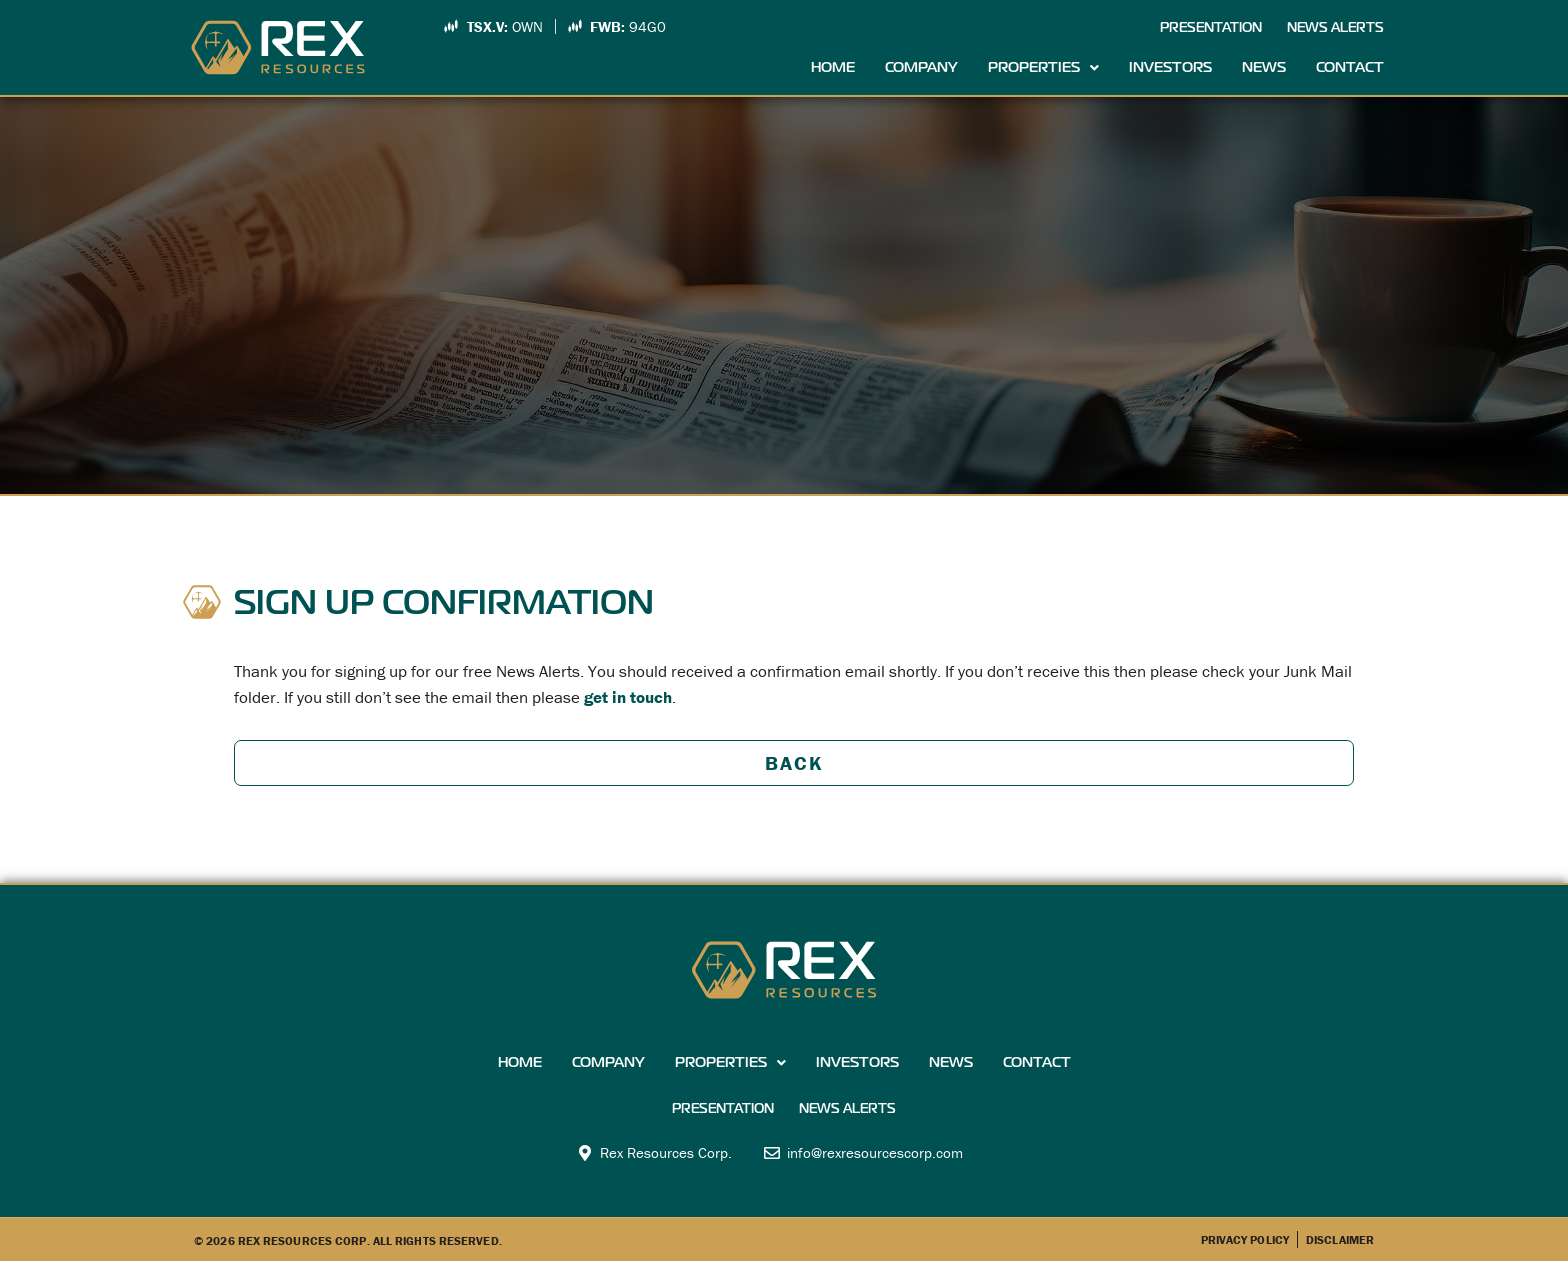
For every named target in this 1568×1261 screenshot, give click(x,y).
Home (833, 67)
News (1264, 67)
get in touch (628, 697)
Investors (1170, 67)
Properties (1043, 67)
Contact (1350, 67)
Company (921, 67)
